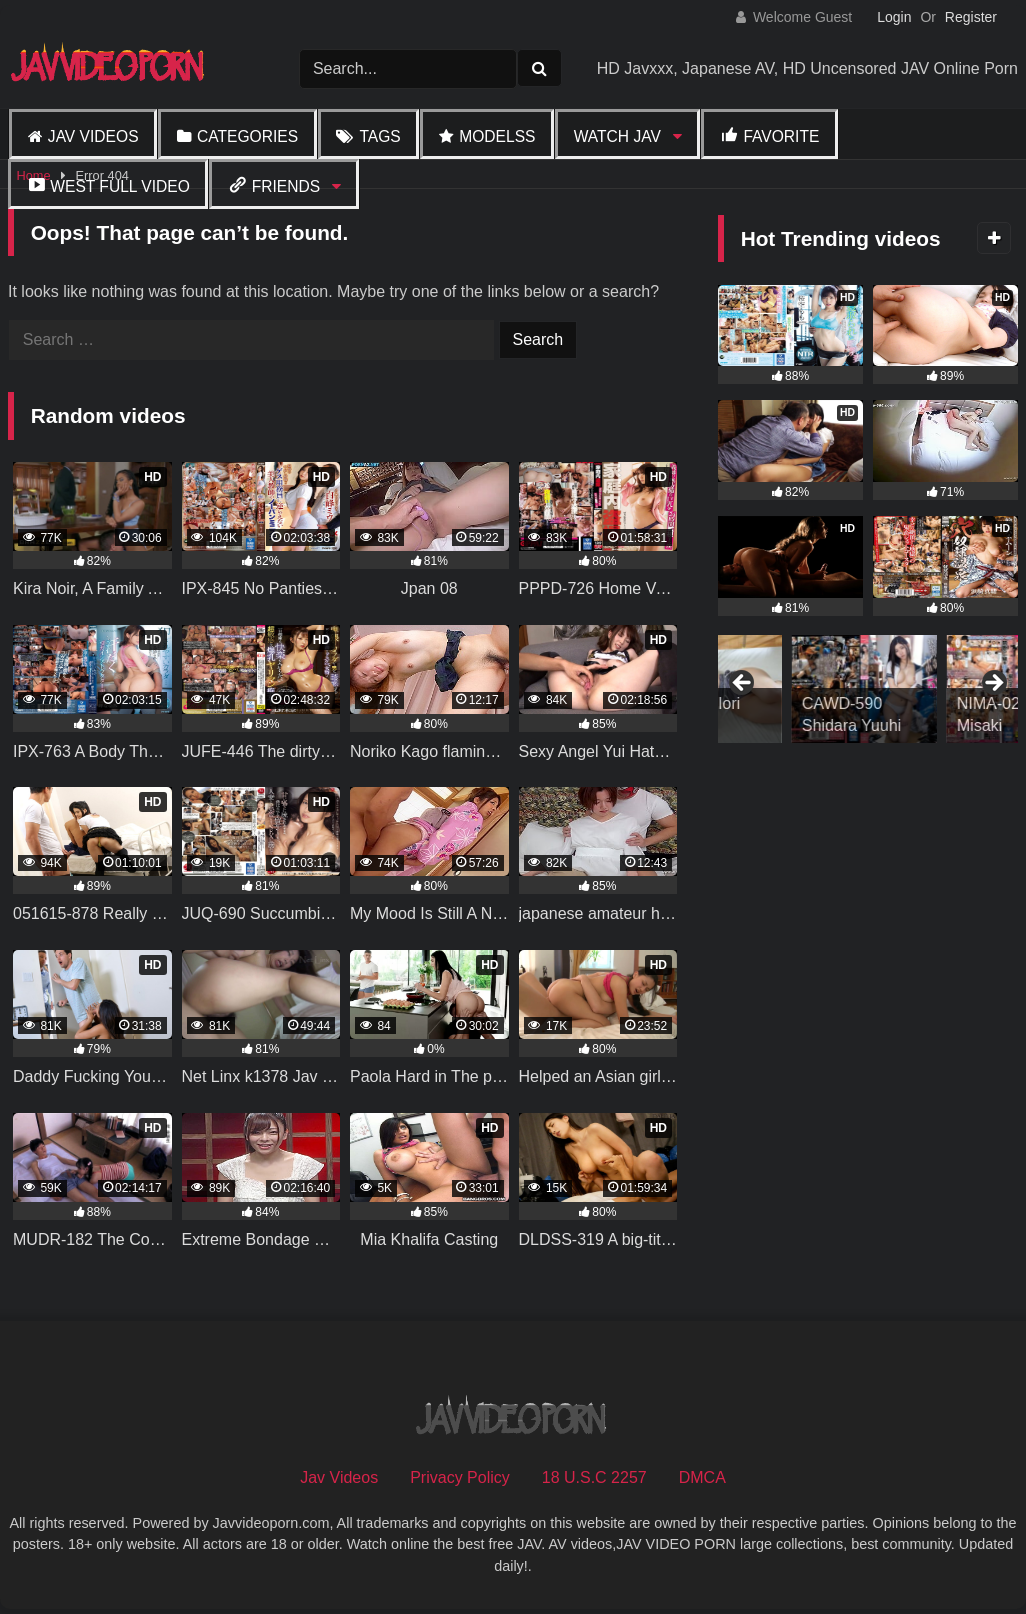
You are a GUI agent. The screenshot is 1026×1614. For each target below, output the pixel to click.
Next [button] (993, 684)
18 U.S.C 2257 (594, 1477)
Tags (379, 136)
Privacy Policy (460, 1477)
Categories (247, 136)
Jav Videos (93, 136)
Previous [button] (743, 684)
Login (894, 17)
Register (971, 17)
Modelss (497, 136)
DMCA (702, 1477)
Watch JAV (617, 136)
